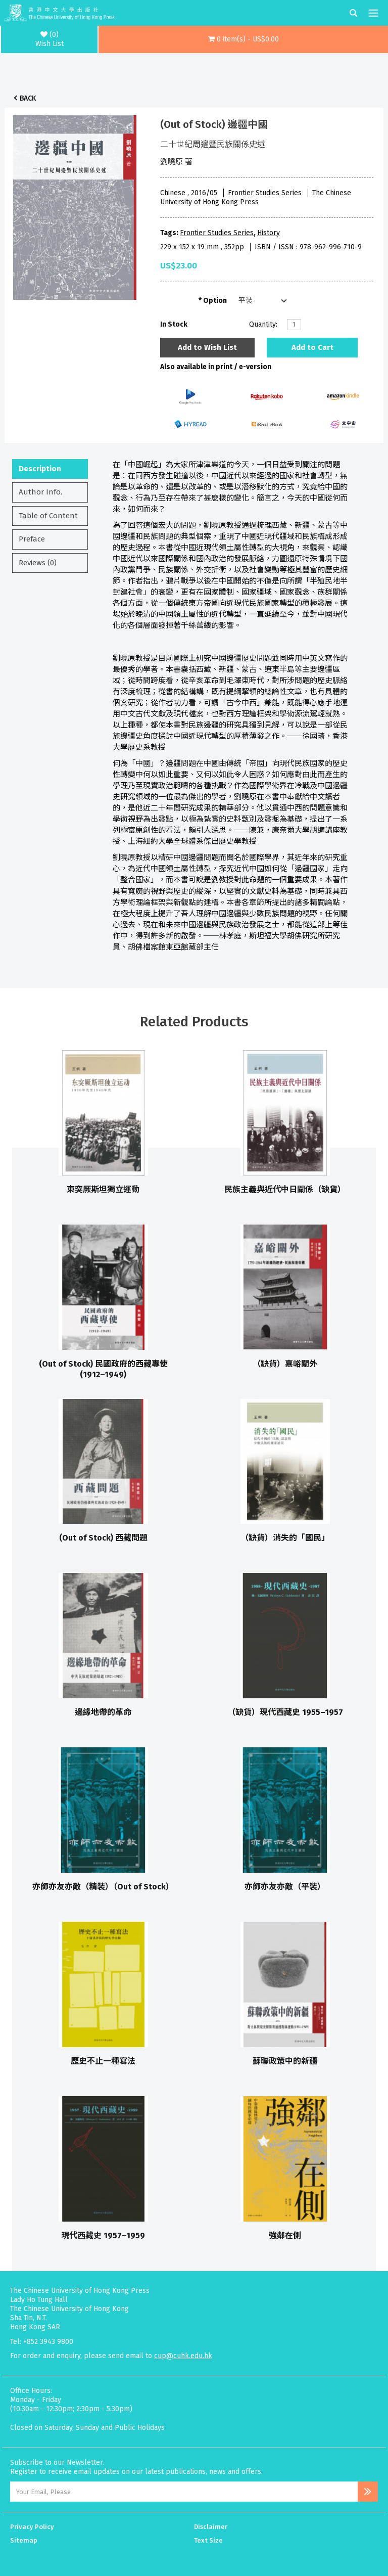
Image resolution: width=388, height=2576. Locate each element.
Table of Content (48, 515)
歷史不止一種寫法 (103, 2061)
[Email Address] (184, 2491)
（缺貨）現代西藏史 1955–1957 (285, 1712)
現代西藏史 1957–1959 (103, 2235)
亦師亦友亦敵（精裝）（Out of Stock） (103, 1886)
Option (215, 300)
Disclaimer (210, 2526)
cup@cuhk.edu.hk (183, 2356)
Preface (32, 539)
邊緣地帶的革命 (103, 1712)
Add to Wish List (207, 347)
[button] (243, 39)
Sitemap (23, 2540)
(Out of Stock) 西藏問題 (103, 1538)
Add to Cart (312, 347)
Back (28, 98)
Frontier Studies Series (217, 233)
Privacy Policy (32, 2526)
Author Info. (40, 491)
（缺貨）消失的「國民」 (284, 1538)
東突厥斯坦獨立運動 (103, 1189)
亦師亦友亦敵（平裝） (285, 1886)
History (268, 233)
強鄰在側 (285, 2235)
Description (40, 468)
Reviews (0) (38, 562)
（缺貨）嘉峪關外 (285, 1364)
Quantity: (263, 324)
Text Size (208, 2540)
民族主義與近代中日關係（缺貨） (285, 1189)
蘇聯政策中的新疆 (285, 2061)
